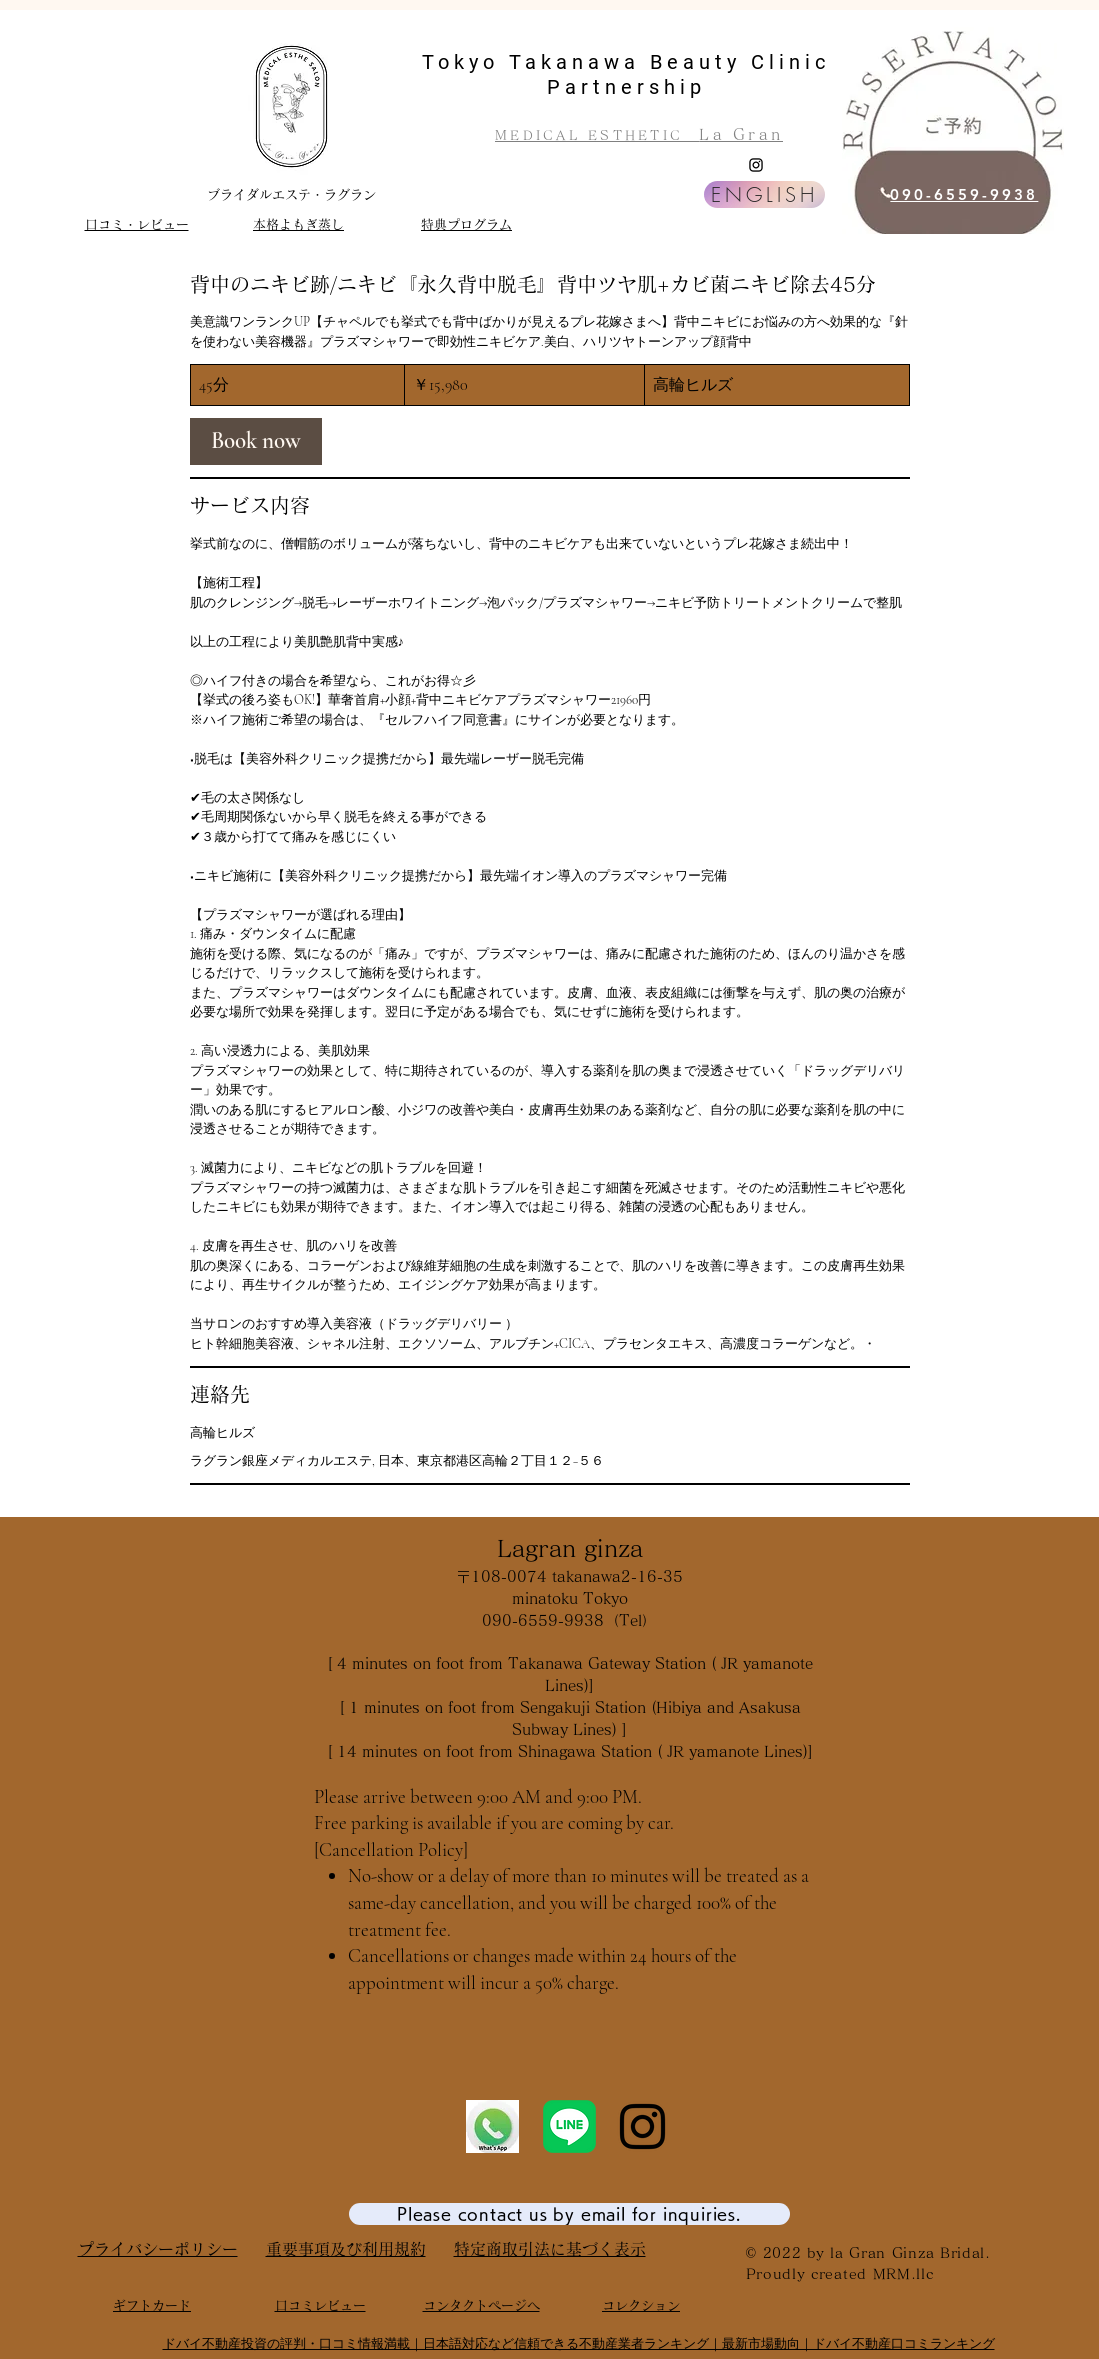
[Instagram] (756, 165)
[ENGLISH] (764, 194)
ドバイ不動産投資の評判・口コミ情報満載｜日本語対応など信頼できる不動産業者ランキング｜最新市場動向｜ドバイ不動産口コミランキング (579, 2343)
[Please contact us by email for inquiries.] (569, 2214)
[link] (256, 441)
